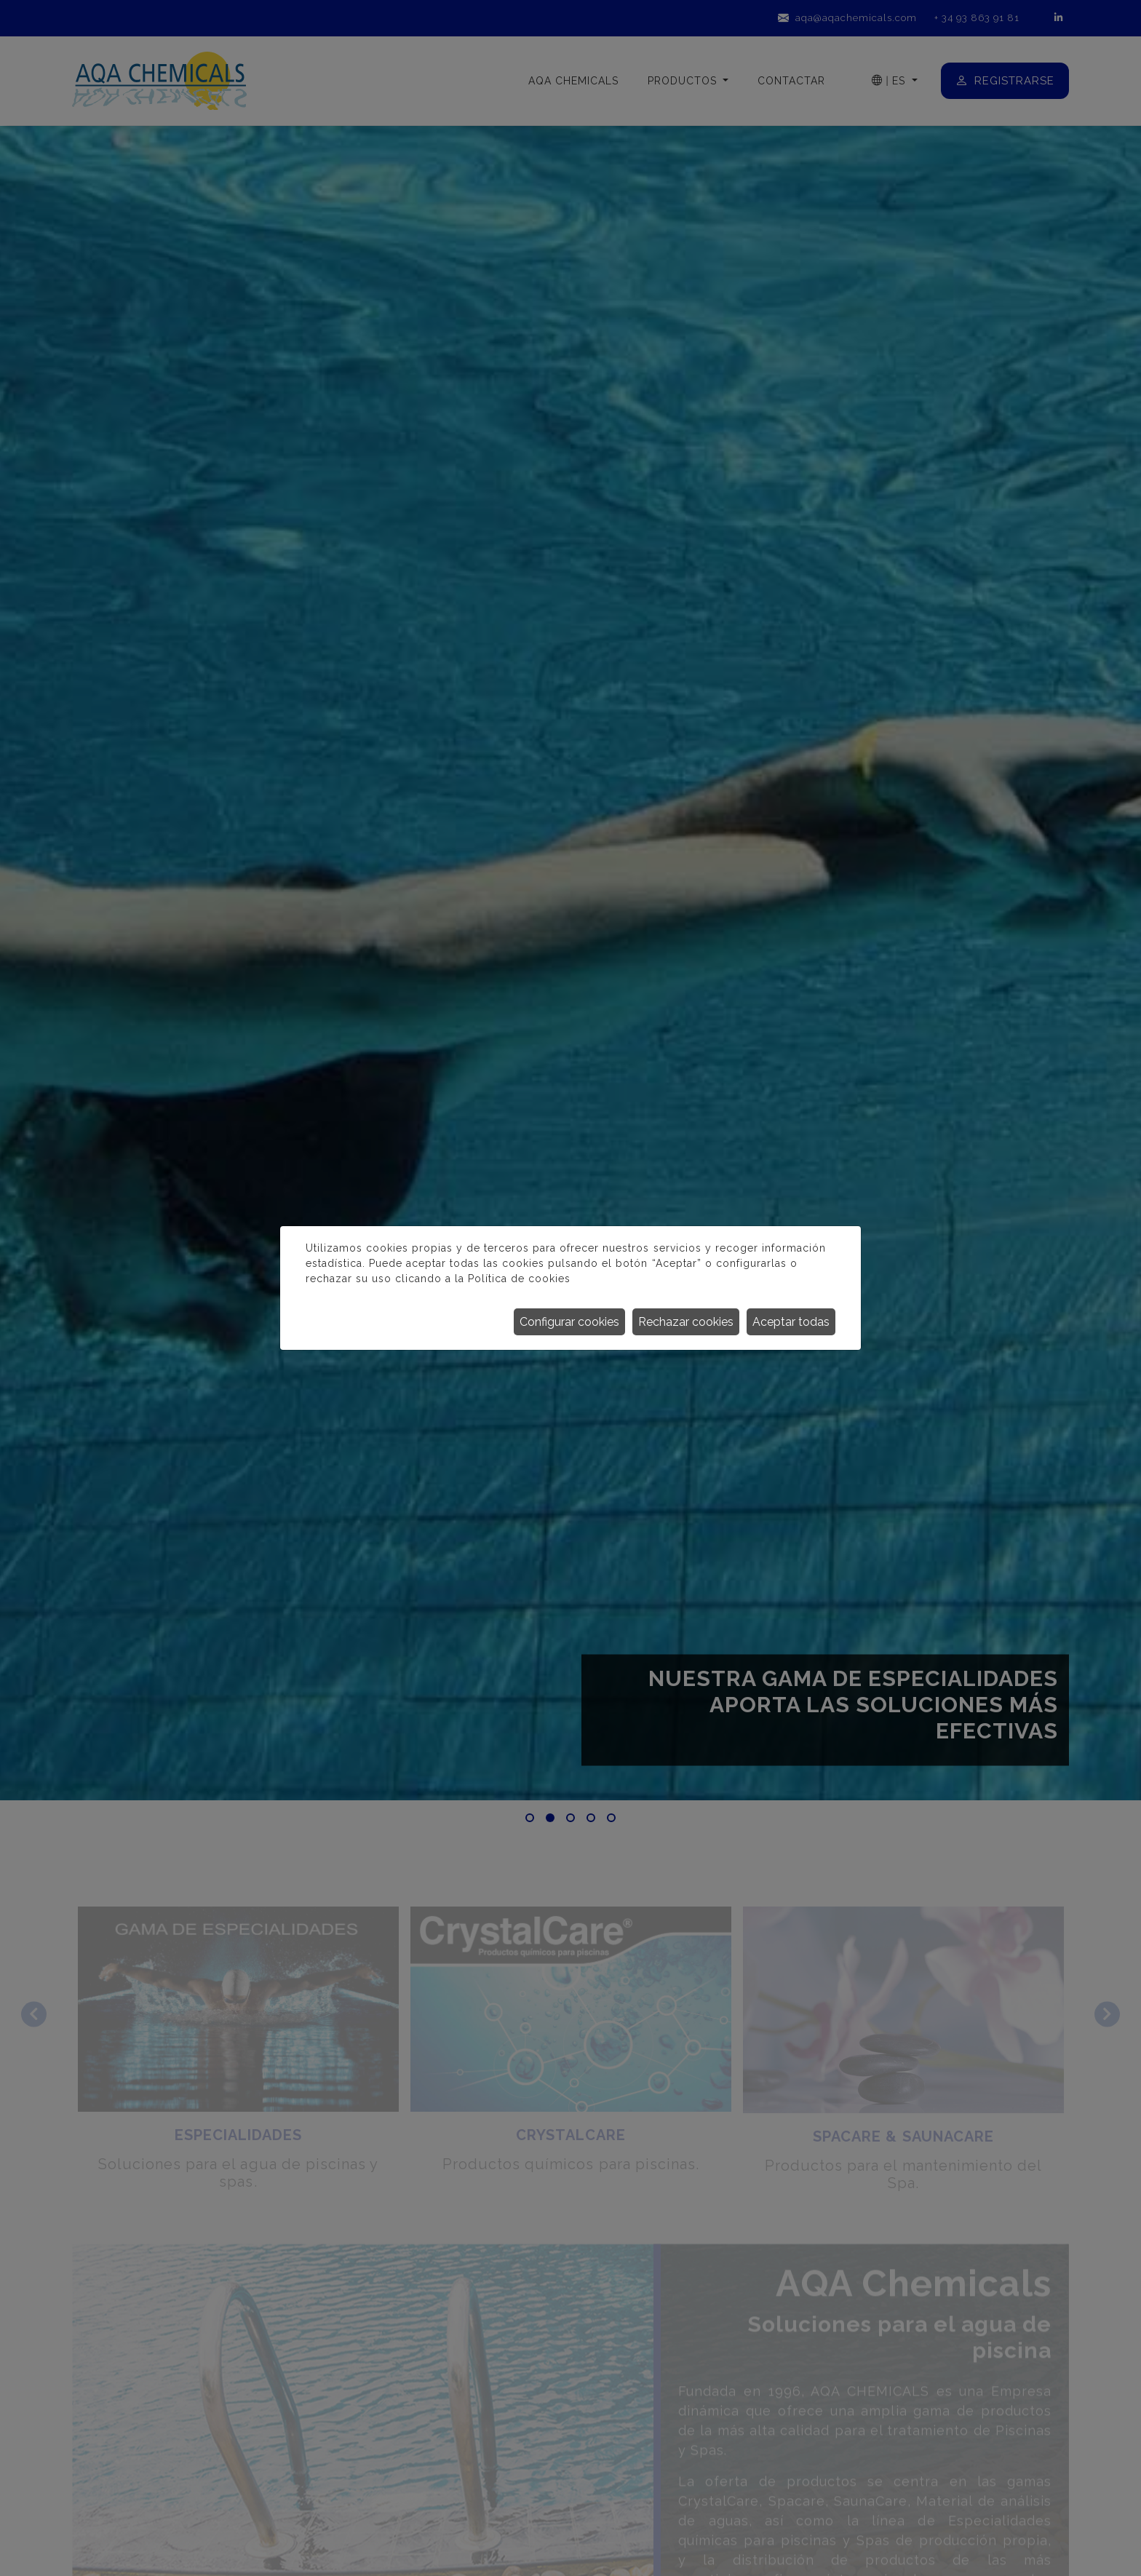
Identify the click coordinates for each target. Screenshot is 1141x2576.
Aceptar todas (791, 1322)
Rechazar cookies (686, 1322)
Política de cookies (519, 1278)
